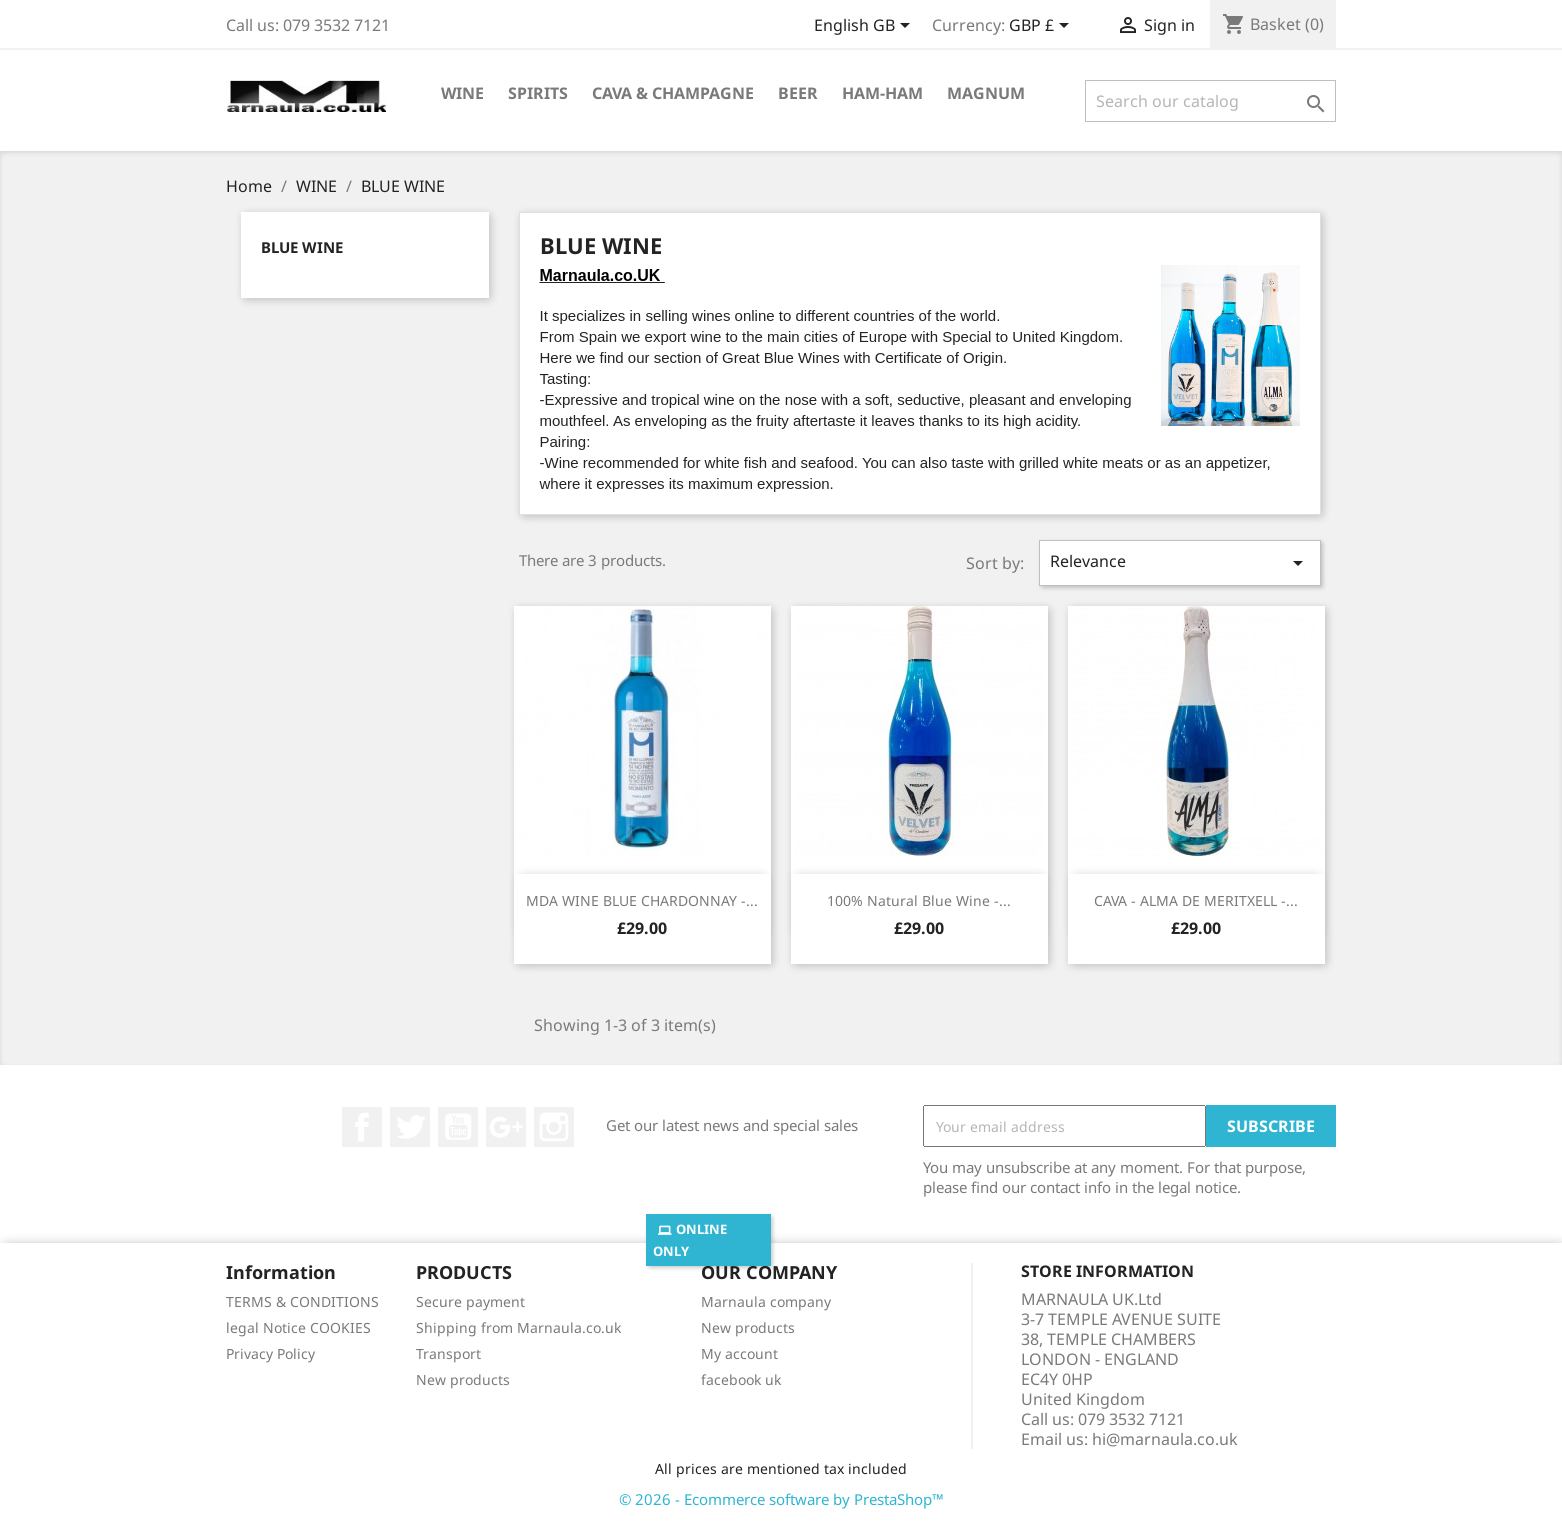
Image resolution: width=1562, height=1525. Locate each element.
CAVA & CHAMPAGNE (673, 93)
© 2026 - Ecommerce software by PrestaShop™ (781, 1499)
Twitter (410, 1127)
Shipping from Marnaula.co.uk (518, 1327)
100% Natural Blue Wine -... (919, 900)
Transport (448, 1353)
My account (739, 1353)
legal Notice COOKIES (298, 1327)
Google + (506, 1127)
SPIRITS (538, 93)
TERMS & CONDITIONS (302, 1301)
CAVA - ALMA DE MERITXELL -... (1196, 900)
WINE (462, 93)
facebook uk (741, 1379)
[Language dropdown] (865, 27)
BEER (798, 93)
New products (463, 1379)
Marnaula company (766, 1301)
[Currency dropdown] (1042, 27)
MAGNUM (986, 93)
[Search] (1210, 101)
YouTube (458, 1127)
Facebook (362, 1127)
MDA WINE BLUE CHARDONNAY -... (642, 900)
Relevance (1180, 562)
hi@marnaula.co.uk (1165, 1439)
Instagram (554, 1127)
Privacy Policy (270, 1353)
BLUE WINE (302, 247)
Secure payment (470, 1301)
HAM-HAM (882, 93)
